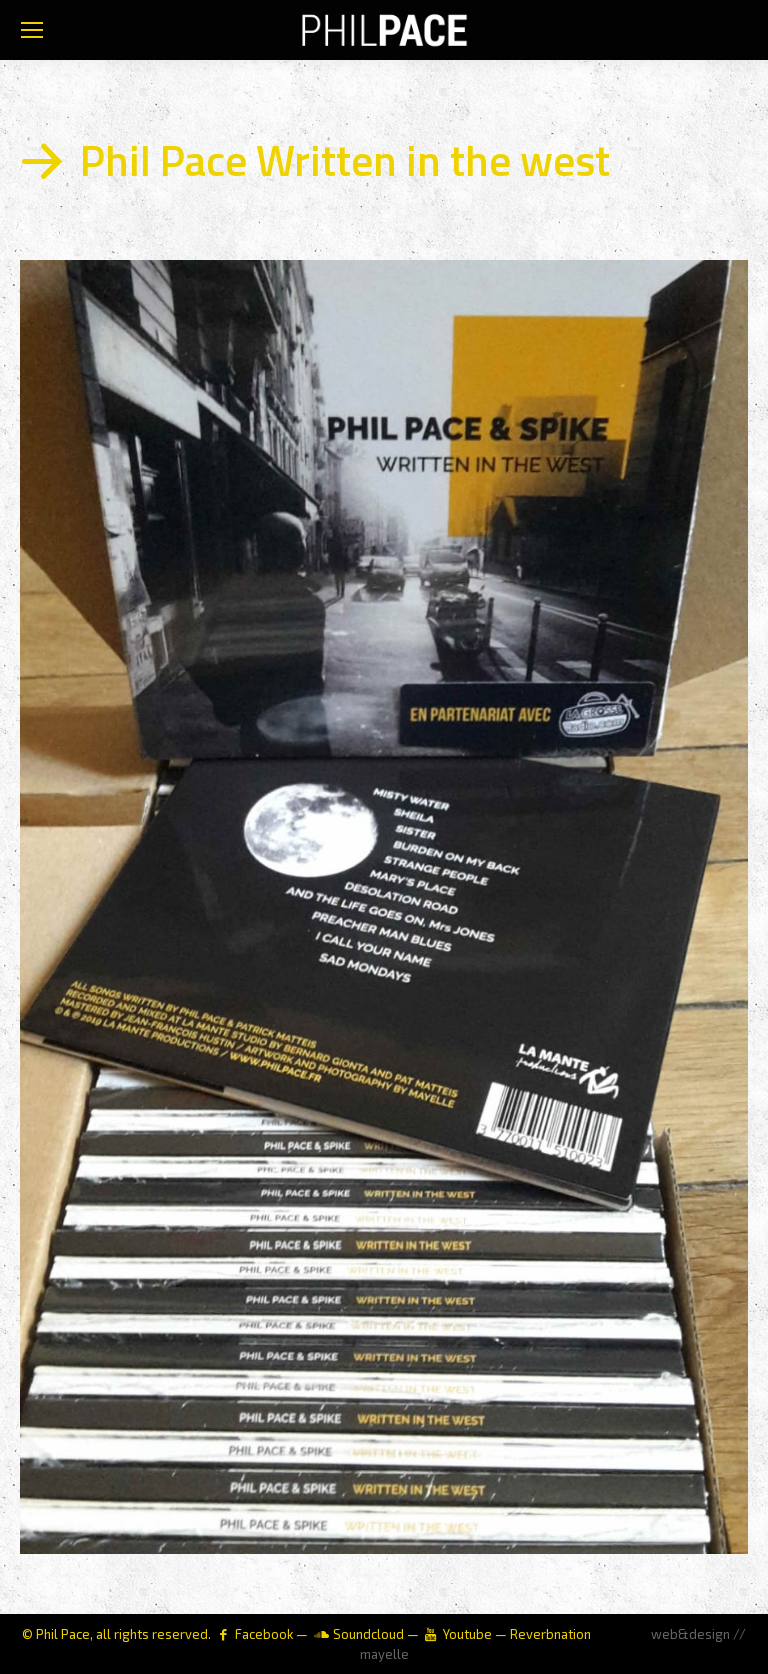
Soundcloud (368, 1634)
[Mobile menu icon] (32, 30)
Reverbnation (550, 1634)
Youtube (467, 1634)
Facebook (264, 1634)
